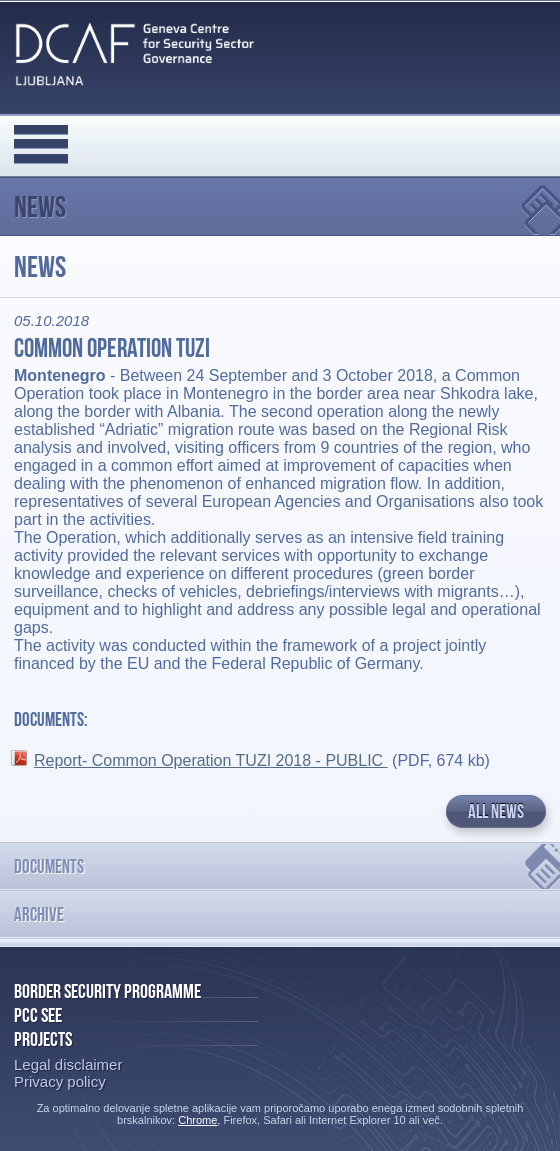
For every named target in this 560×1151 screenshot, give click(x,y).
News (40, 206)
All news (496, 811)
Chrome (197, 1120)
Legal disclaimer (68, 1064)
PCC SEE (38, 1015)
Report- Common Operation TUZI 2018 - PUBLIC (211, 760)
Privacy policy (60, 1081)
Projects (43, 1039)
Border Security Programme (107, 991)
